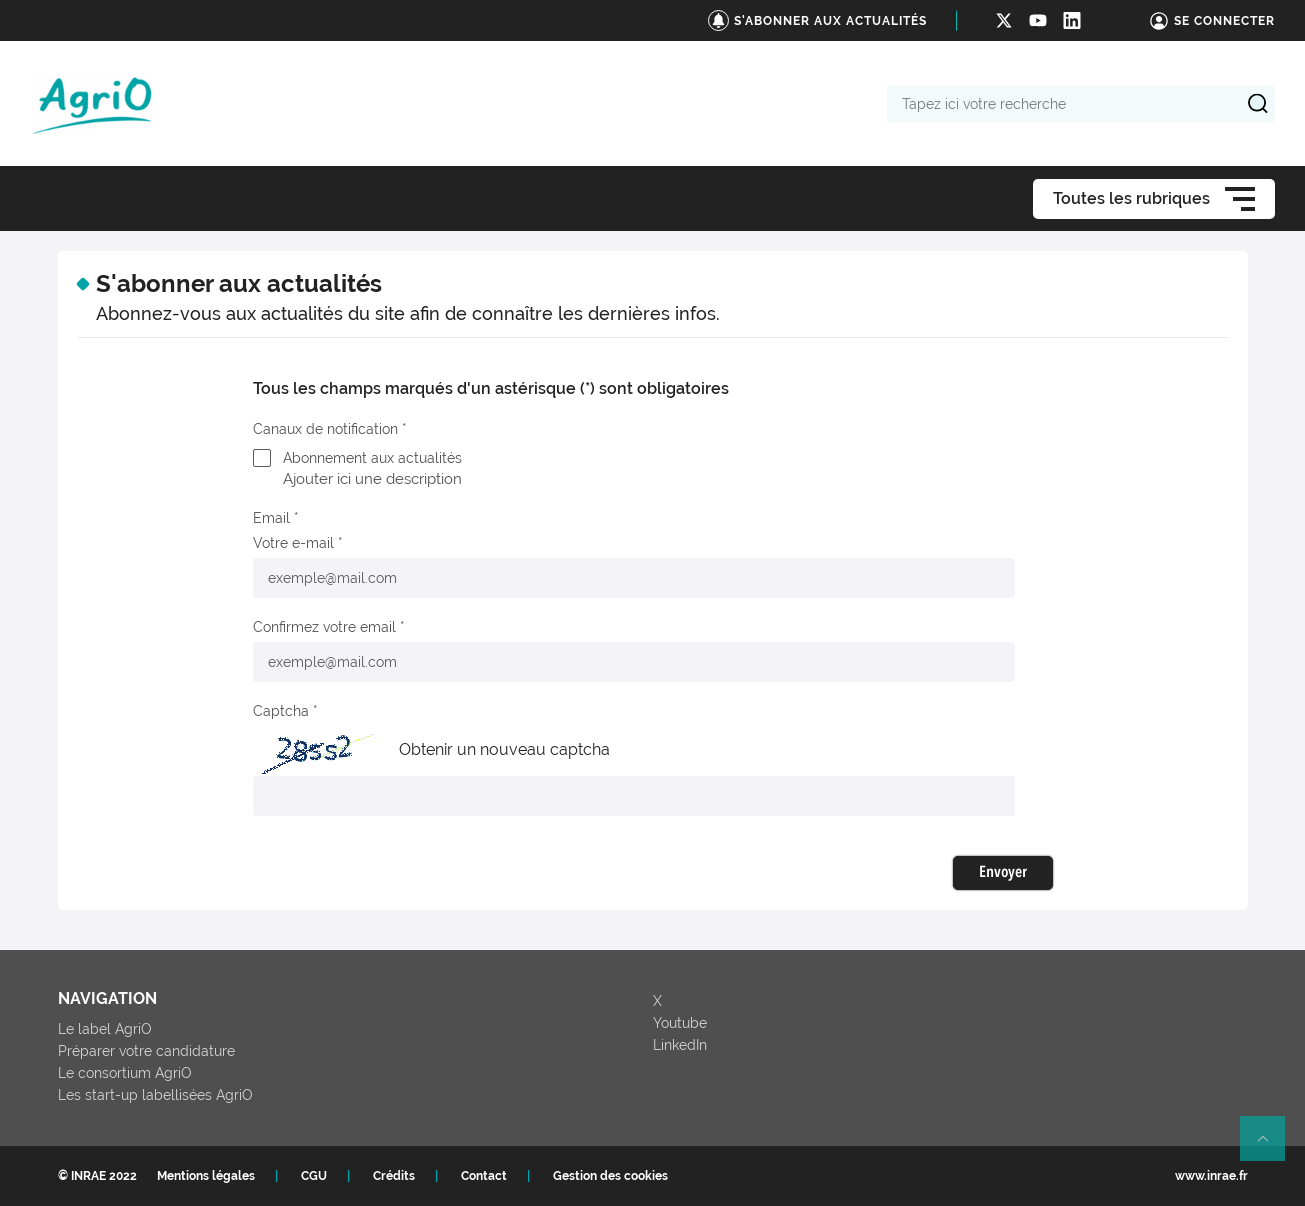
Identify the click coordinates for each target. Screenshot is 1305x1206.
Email (271, 518)
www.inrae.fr (1211, 1176)
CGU (314, 1176)
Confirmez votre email (324, 627)
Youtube (680, 1023)
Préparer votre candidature (146, 1051)
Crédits (394, 1176)
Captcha (281, 711)
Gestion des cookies (610, 1176)
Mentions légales (206, 1176)
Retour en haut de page (1271, 1147)
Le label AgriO (105, 1029)
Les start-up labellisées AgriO (155, 1095)
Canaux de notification (325, 429)
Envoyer (1003, 873)
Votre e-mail (293, 543)
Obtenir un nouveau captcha (504, 749)
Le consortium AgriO (125, 1073)
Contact (484, 1176)
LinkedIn (680, 1045)
